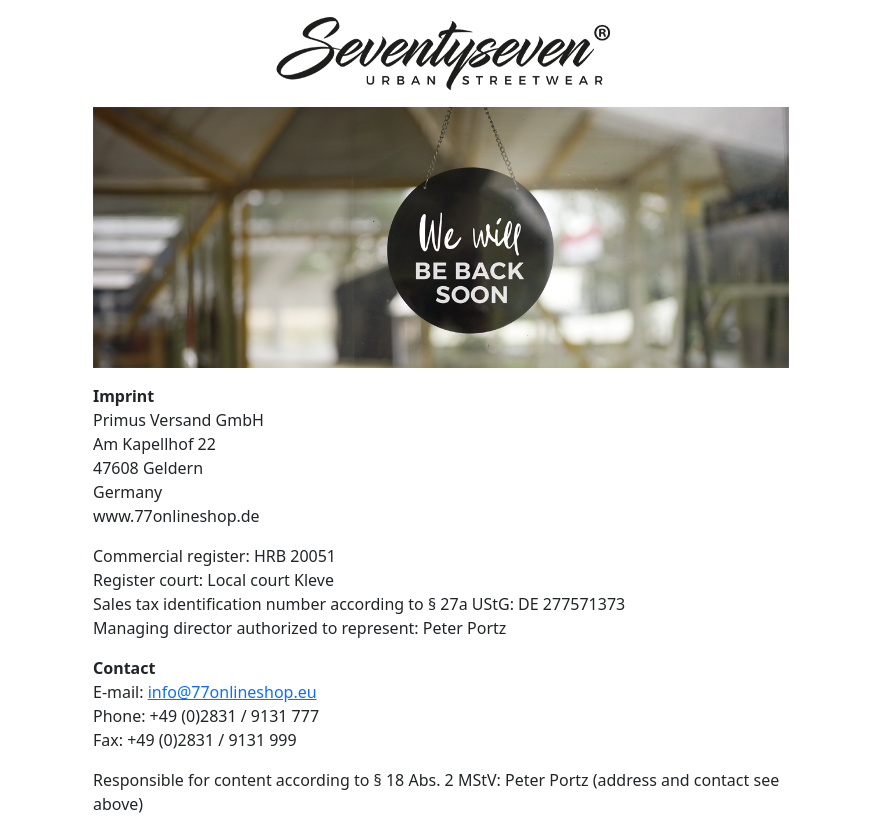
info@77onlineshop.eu (232, 692)
